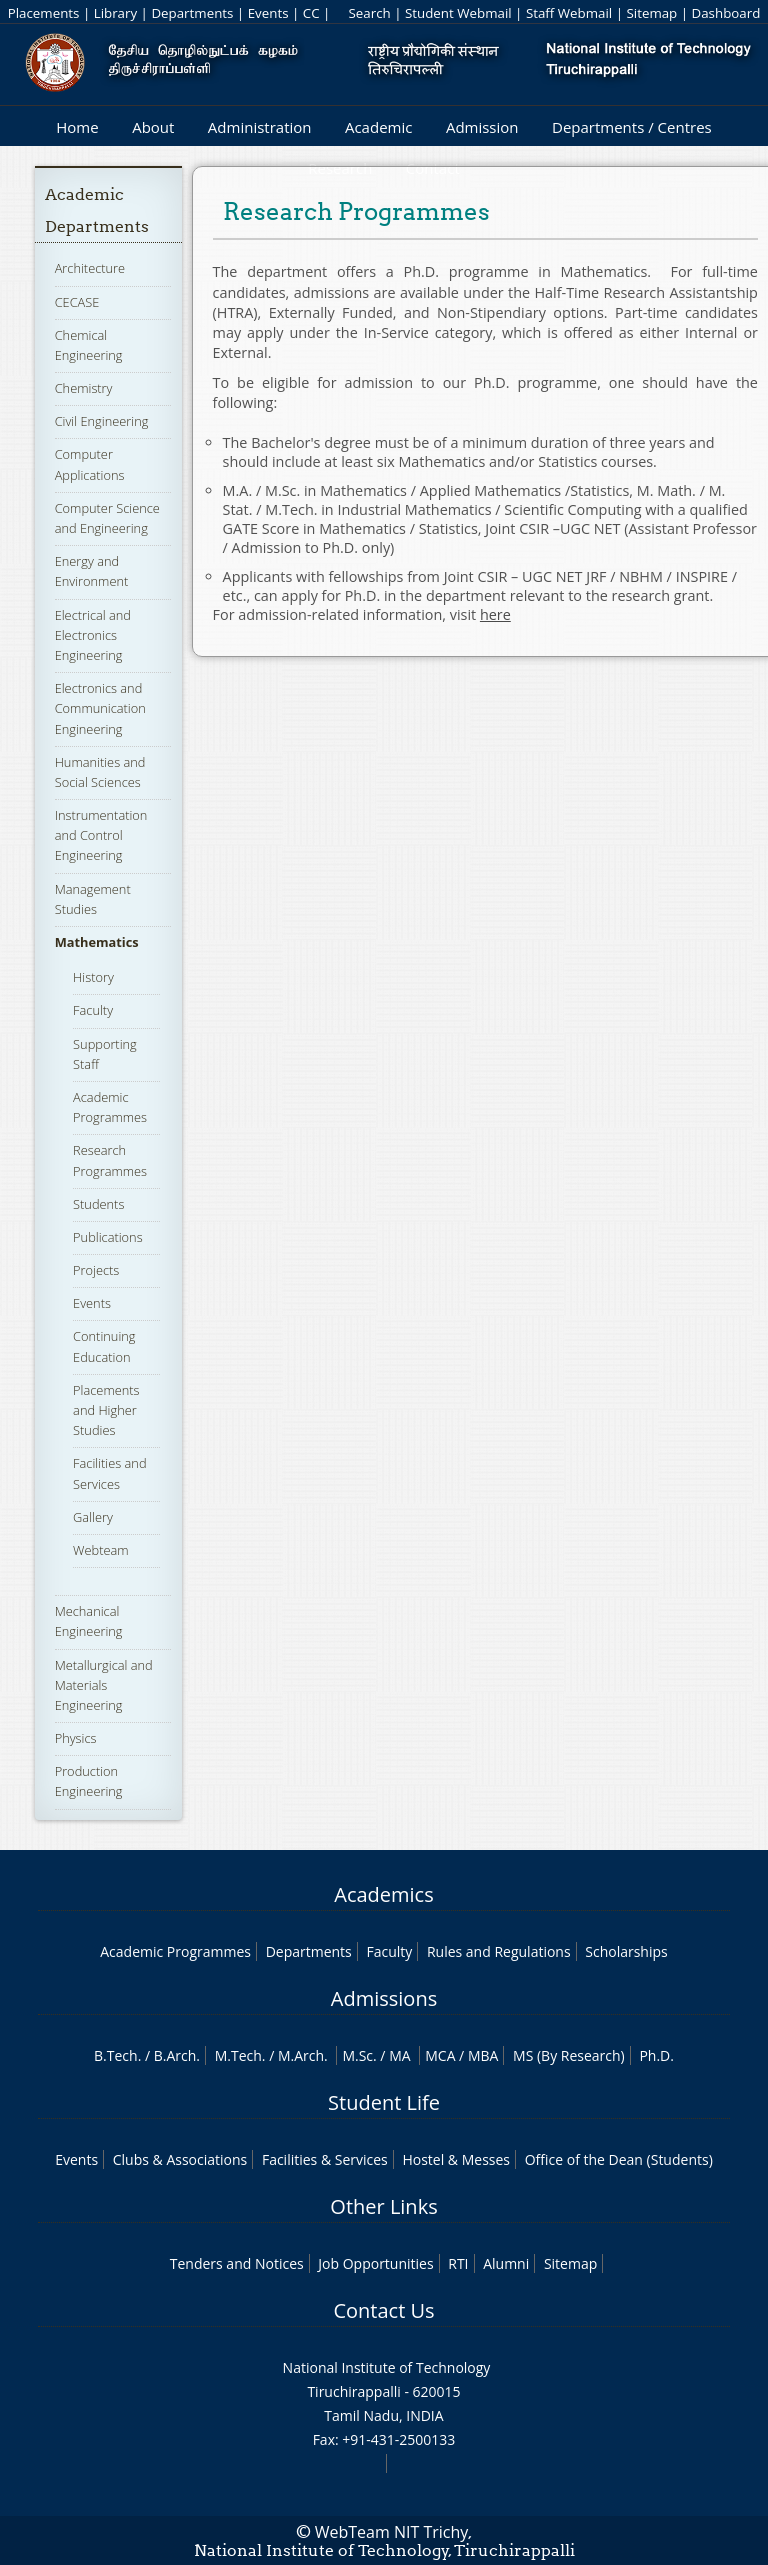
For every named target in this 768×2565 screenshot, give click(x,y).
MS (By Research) (569, 2055)
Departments (192, 13)
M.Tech (238, 2055)
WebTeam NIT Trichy (392, 2532)
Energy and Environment (92, 571)
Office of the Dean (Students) (619, 2159)
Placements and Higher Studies (106, 1410)
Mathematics (97, 942)
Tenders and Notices (237, 2263)
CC (311, 13)
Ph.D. (656, 2055)
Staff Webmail (569, 13)
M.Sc (357, 2055)
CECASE (77, 302)
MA (399, 2055)
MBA (483, 2055)
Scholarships (626, 1951)
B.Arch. (177, 2055)
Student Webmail (458, 13)
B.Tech (116, 2055)
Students (98, 1204)
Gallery (93, 1517)
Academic (378, 127)
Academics (383, 1894)
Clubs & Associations (180, 2159)
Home (77, 127)
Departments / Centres (632, 127)
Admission (482, 127)
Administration (260, 127)
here (495, 614)
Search (369, 13)
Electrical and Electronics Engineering (93, 635)
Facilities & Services (325, 2159)
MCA (440, 2055)
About (153, 127)
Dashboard (726, 13)
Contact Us (383, 2310)
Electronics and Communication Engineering (100, 708)
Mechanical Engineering (89, 1621)
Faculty (93, 1010)
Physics (76, 1738)
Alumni (506, 2263)
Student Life (384, 2102)
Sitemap (651, 13)
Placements (44, 13)
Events (268, 13)
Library (115, 13)
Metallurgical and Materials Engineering (104, 1685)
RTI (458, 2263)
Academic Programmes (110, 1107)
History (93, 977)
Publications (108, 1237)
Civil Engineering (102, 421)
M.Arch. (303, 2055)
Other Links (383, 2206)
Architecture (90, 268)
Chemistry (84, 388)
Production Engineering (89, 1781)
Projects (96, 1270)
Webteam (100, 1550)
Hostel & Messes (456, 2159)
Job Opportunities (375, 2263)
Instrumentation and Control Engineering (101, 835)
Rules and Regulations (499, 1951)
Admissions (384, 1998)
